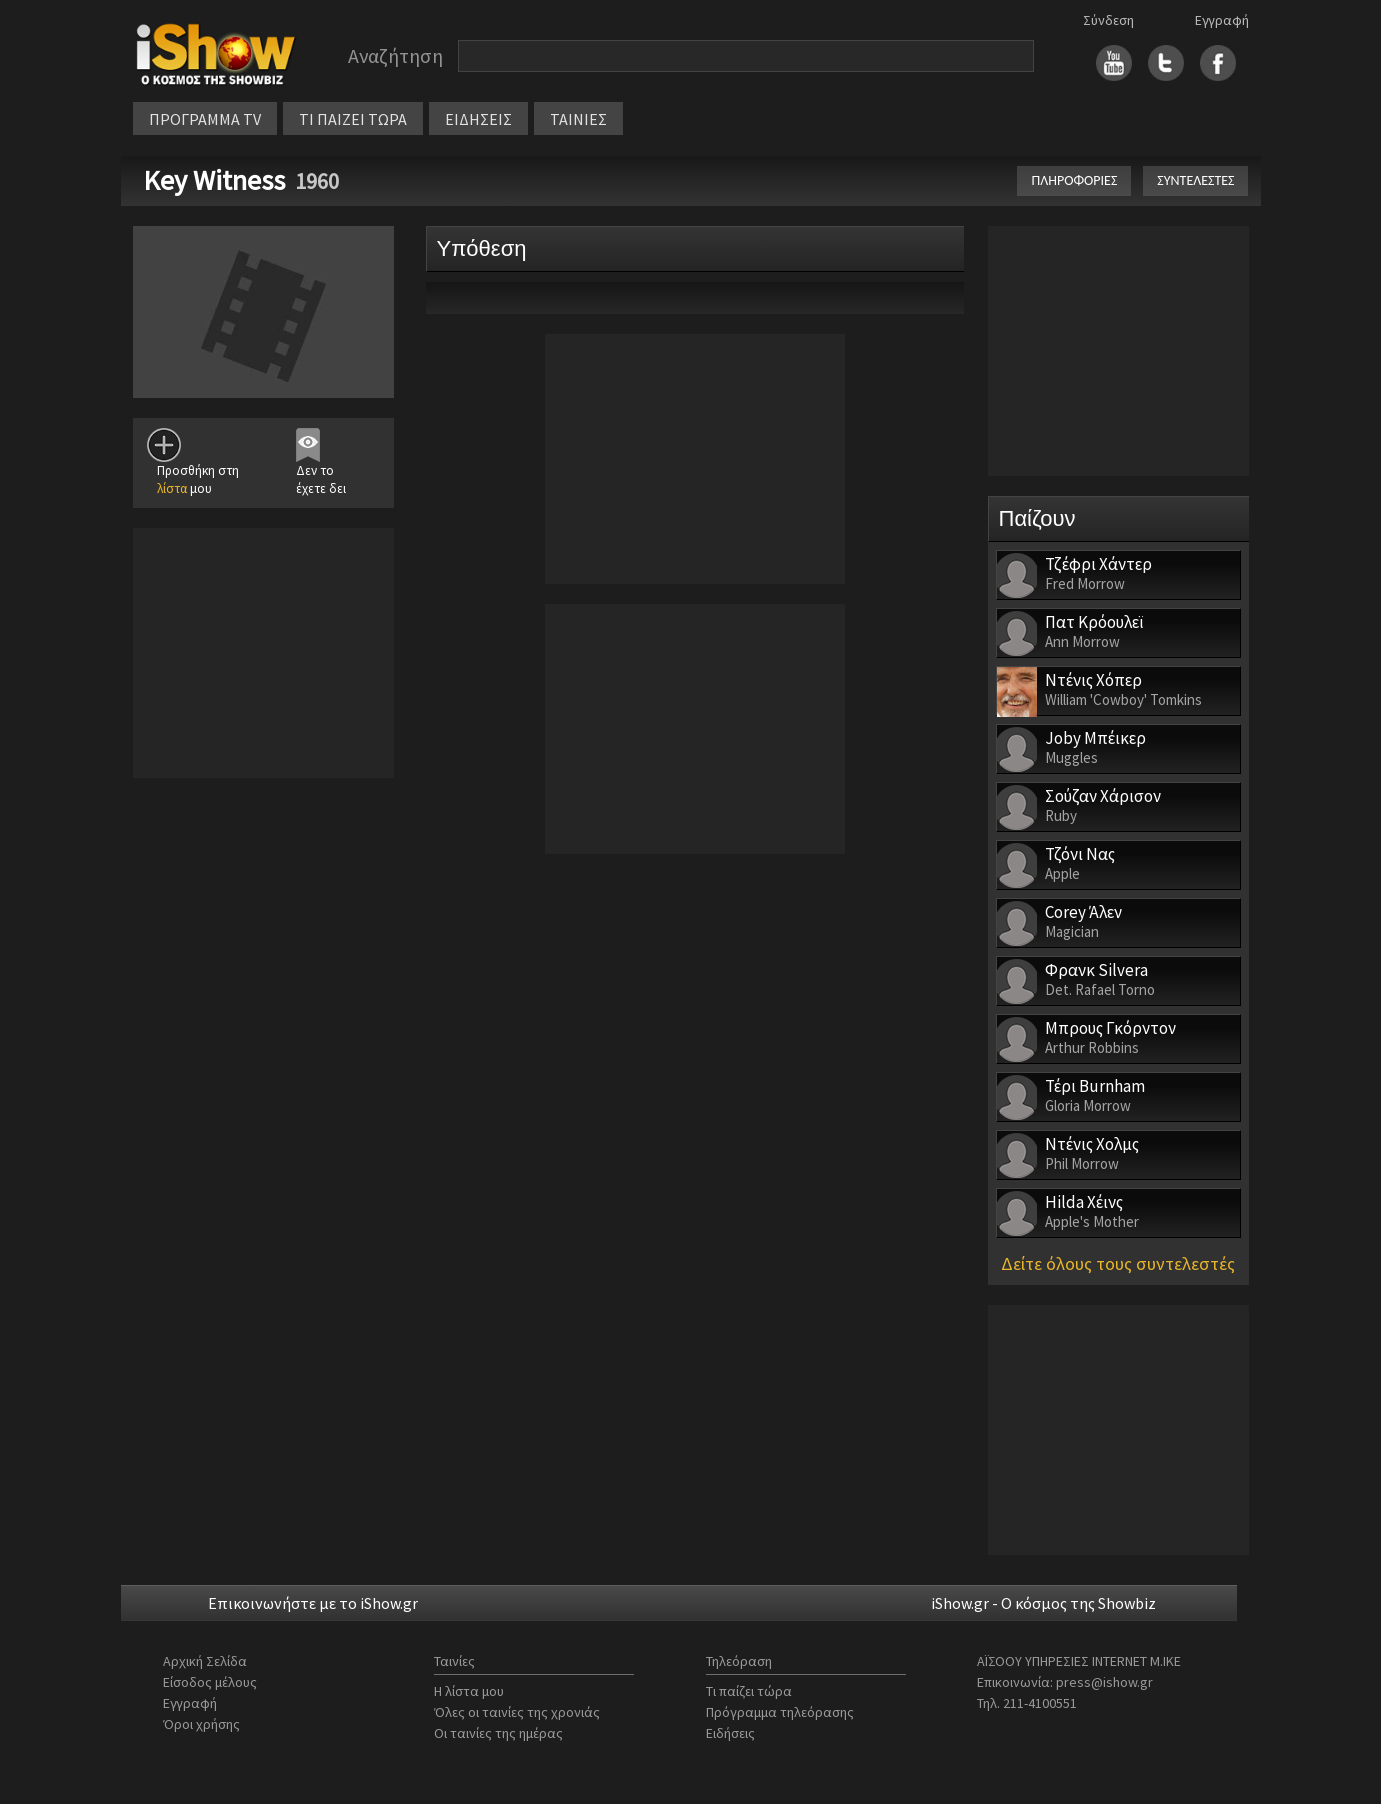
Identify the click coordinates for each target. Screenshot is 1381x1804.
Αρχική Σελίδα (205, 1661)
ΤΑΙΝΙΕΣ (578, 119)
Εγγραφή (1222, 20)
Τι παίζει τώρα (749, 1691)
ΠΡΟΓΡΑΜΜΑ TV (205, 119)
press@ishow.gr (1104, 1682)
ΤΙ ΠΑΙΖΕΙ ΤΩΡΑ (353, 119)
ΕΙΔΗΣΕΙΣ (478, 119)
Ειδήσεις (730, 1733)
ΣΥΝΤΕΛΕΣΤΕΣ (1195, 180)
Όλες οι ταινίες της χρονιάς (517, 1712)
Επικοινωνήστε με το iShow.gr (313, 1603)
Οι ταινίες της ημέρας (498, 1733)
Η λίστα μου (469, 1691)
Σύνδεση (1108, 20)
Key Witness (214, 180)
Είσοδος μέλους (210, 1682)
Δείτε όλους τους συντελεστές (1118, 1263)
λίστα (172, 488)
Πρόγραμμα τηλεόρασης (780, 1712)
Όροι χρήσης (201, 1724)
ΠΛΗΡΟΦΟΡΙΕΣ (1074, 180)
